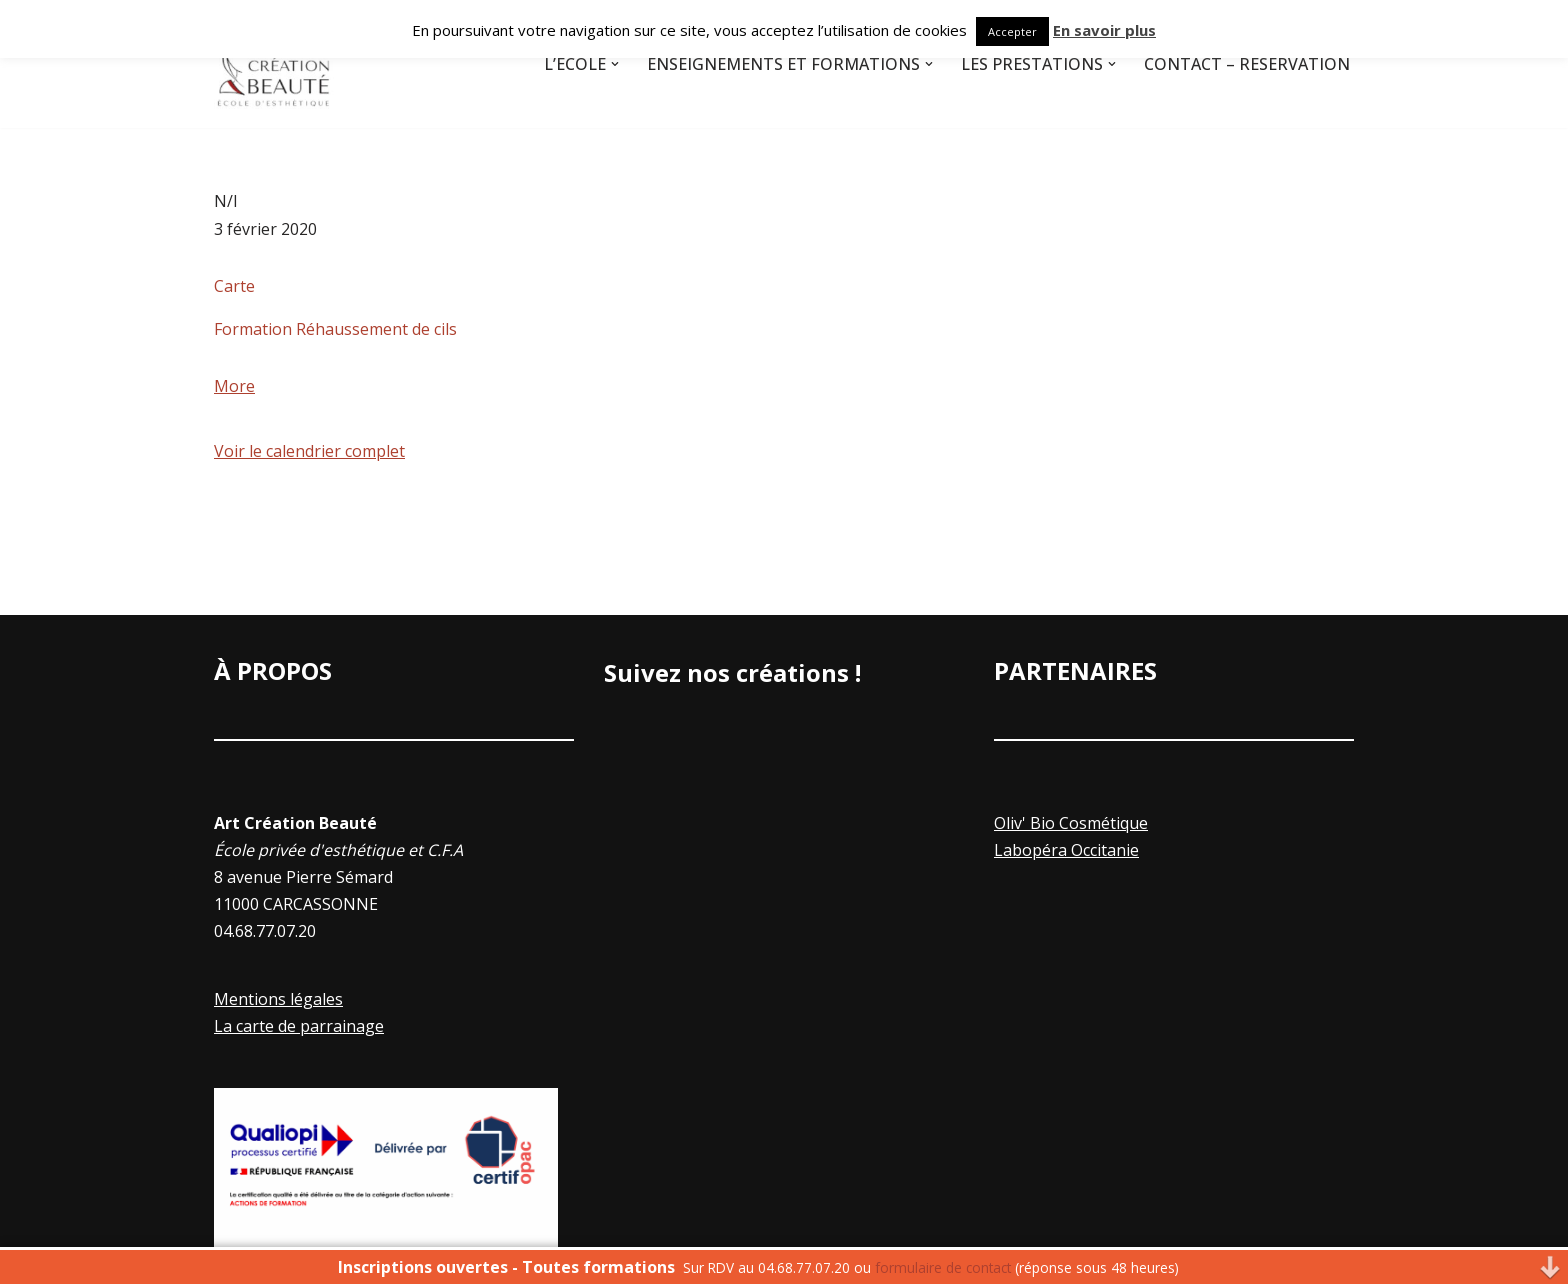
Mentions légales (278, 999)
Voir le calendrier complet (309, 451)
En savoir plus (1104, 30)
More (234, 386)
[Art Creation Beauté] (274, 64)
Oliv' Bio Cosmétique (1071, 823)
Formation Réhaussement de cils (335, 329)
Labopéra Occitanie (1066, 850)
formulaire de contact (943, 1267)
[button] (615, 64)
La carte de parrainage (299, 1026)
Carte (234, 286)
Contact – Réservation (1247, 64)
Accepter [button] (1012, 31)
